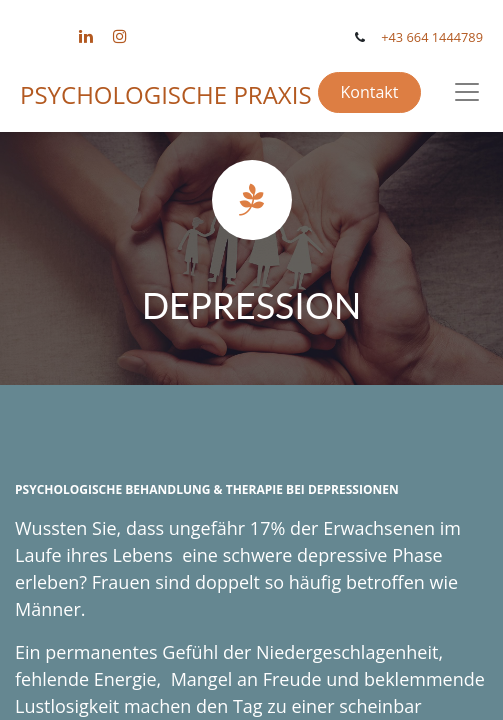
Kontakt (369, 92)
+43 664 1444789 (432, 37)
